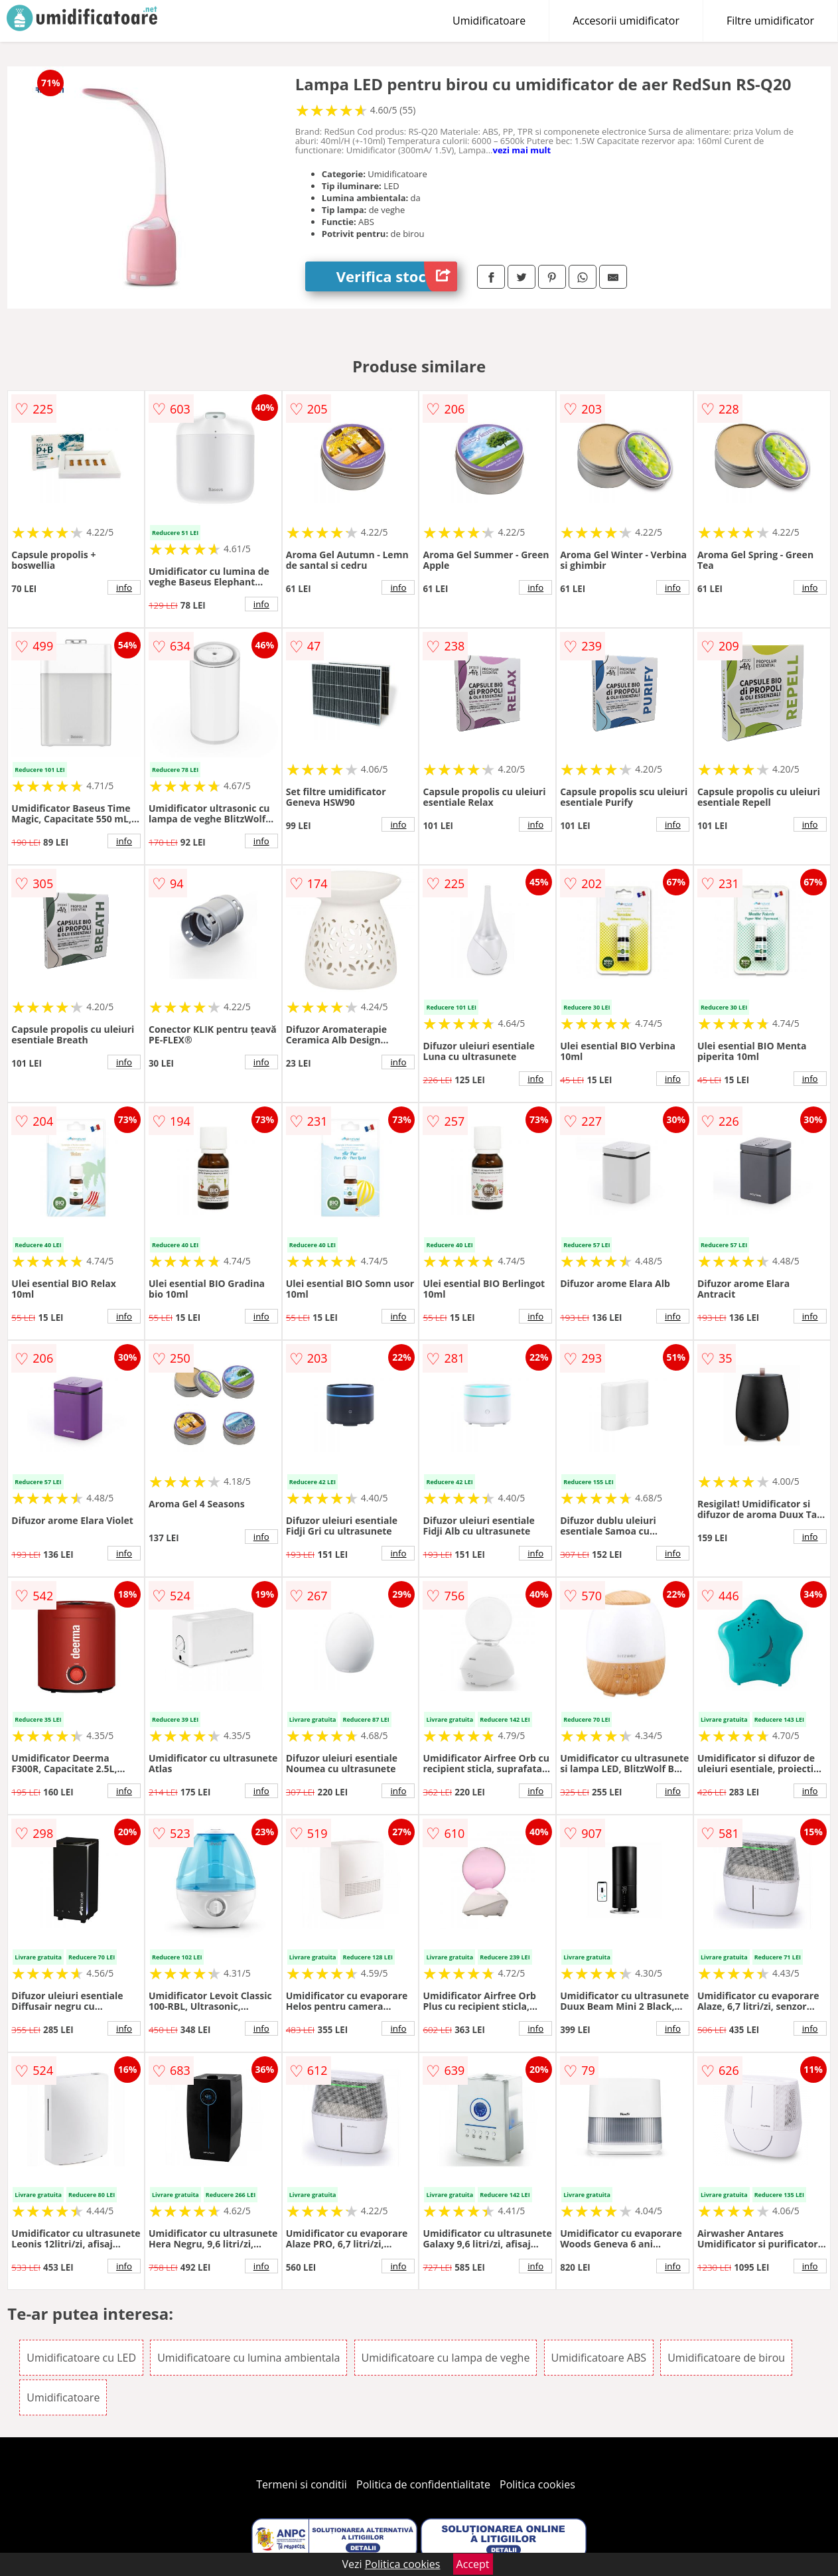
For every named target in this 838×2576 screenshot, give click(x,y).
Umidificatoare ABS (598, 2357)
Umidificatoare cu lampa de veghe (446, 2357)
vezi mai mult (522, 150)
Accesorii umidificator (626, 20)
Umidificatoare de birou (726, 2357)
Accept (473, 2564)
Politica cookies (537, 2484)
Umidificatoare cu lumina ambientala (248, 2357)
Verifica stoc (396, 276)
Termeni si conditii (301, 2484)
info (124, 587)
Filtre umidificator (770, 20)
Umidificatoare (489, 20)
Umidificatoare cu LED (81, 2357)
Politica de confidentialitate (423, 2484)
